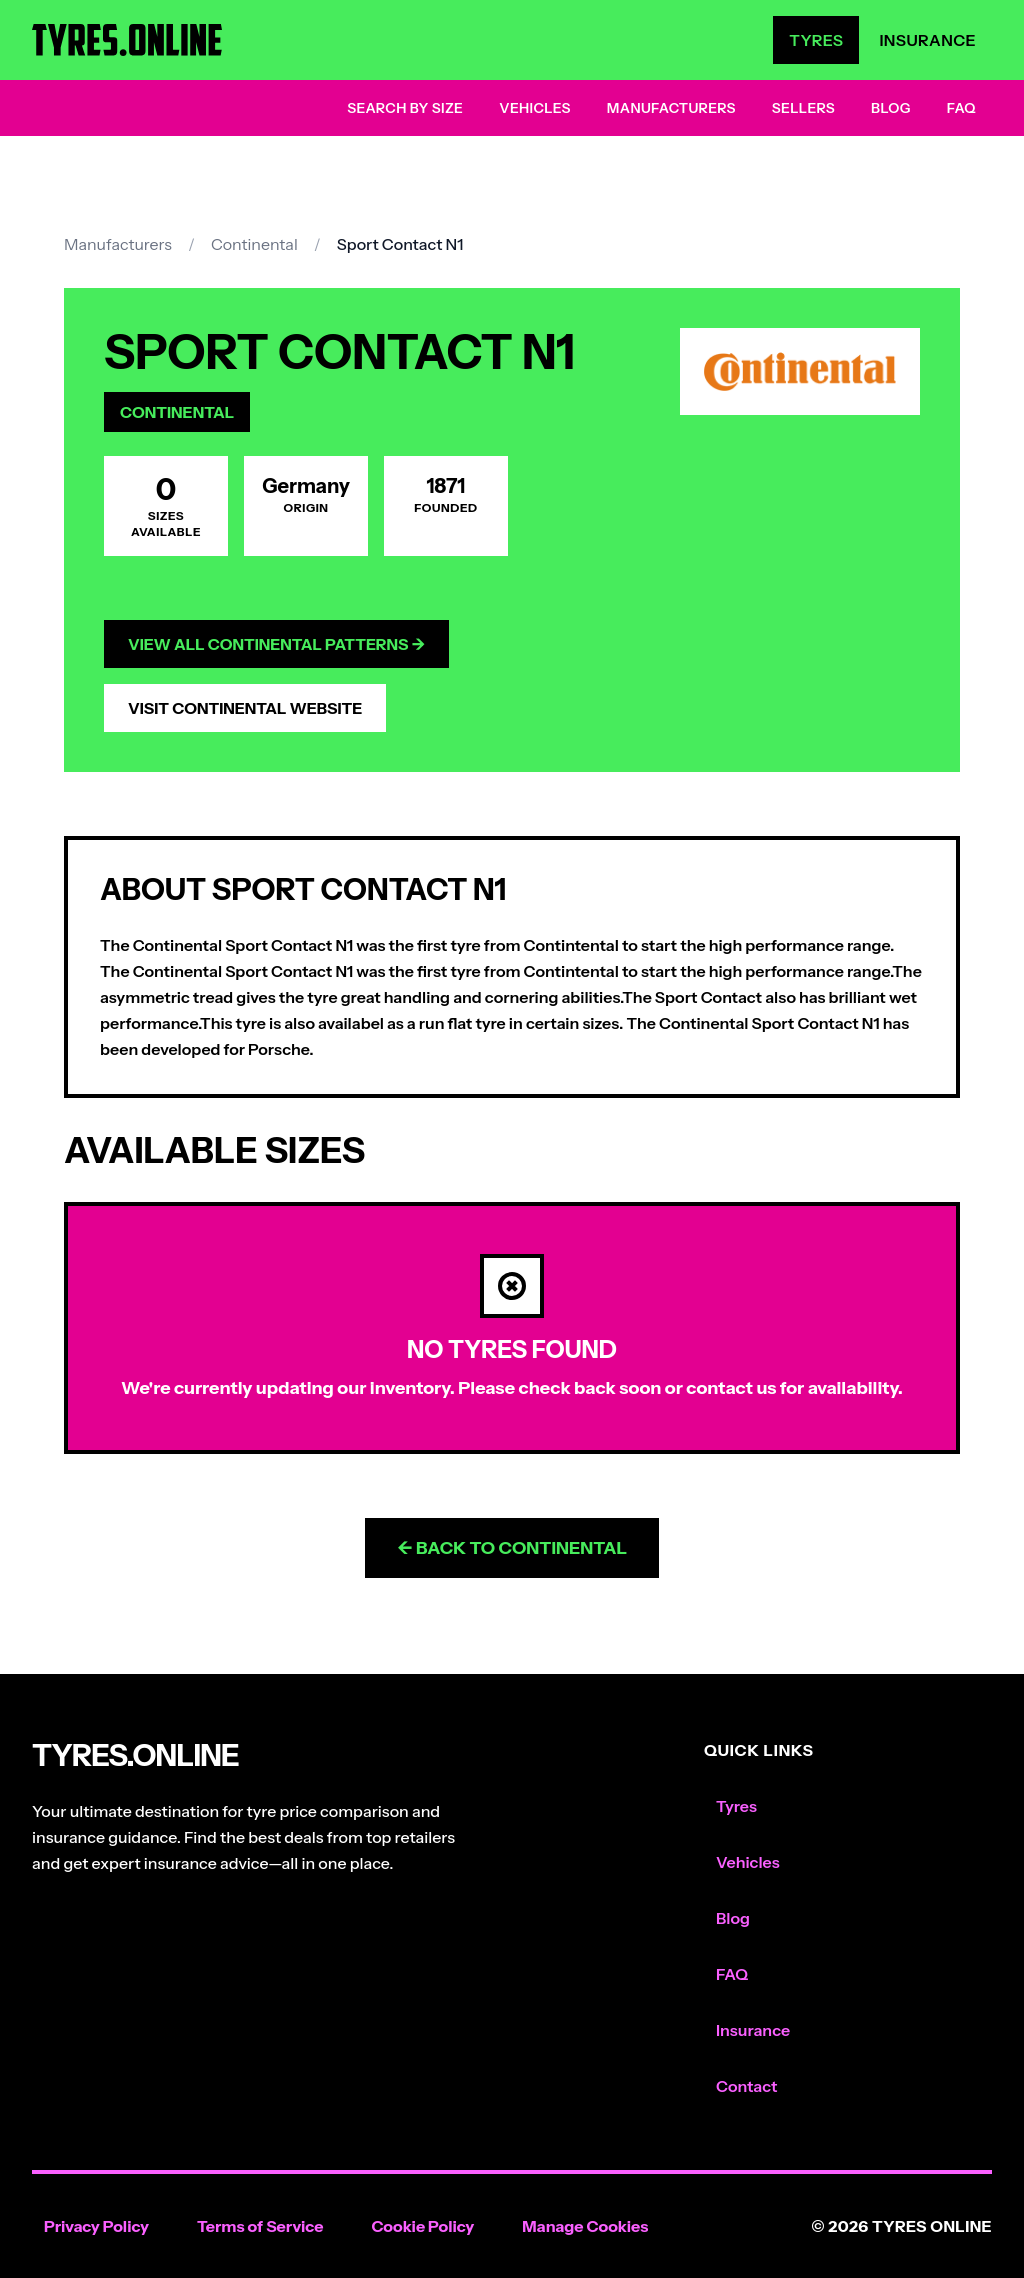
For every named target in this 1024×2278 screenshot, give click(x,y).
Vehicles (535, 108)
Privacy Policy (96, 2226)
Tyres (816, 40)
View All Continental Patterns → (276, 644)
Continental (254, 244)
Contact (746, 2086)
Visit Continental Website (245, 708)
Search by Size (405, 108)
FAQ (961, 108)
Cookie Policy (422, 2226)
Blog (891, 108)
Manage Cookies (585, 2226)
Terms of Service (260, 2226)
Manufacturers (671, 108)
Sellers (803, 108)
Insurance (927, 40)
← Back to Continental (512, 1548)
